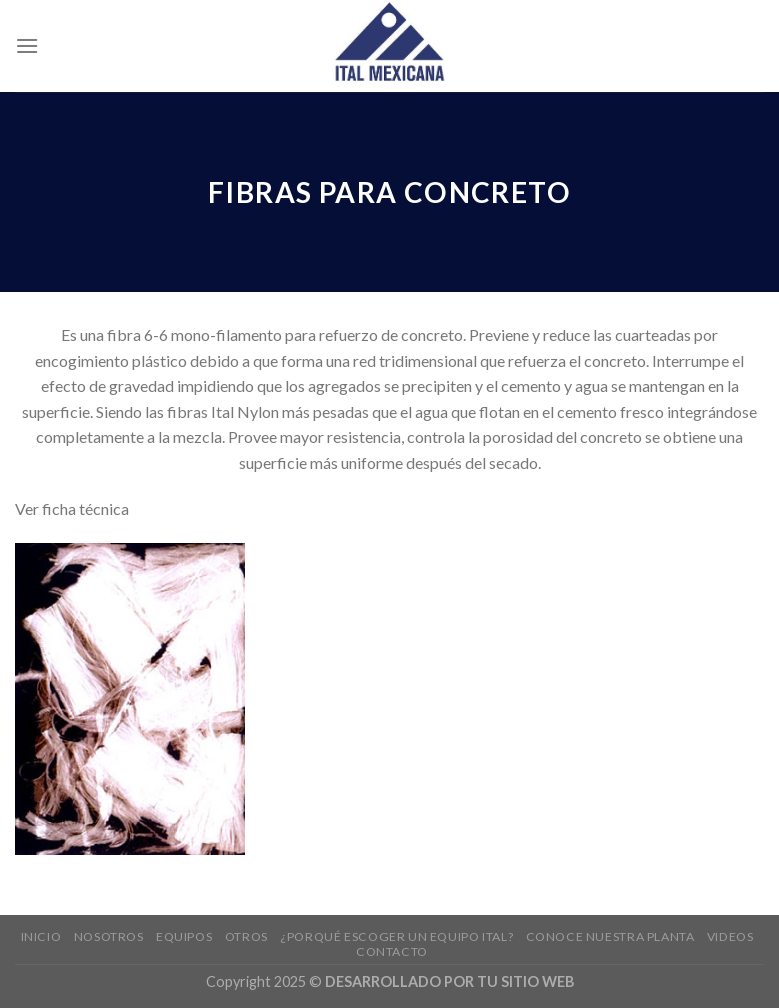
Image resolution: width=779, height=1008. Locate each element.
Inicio (41, 936)
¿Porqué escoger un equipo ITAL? (396, 936)
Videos (730, 936)
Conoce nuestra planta (610, 936)
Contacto (392, 951)
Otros (246, 936)
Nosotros (109, 936)
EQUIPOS (184, 936)
